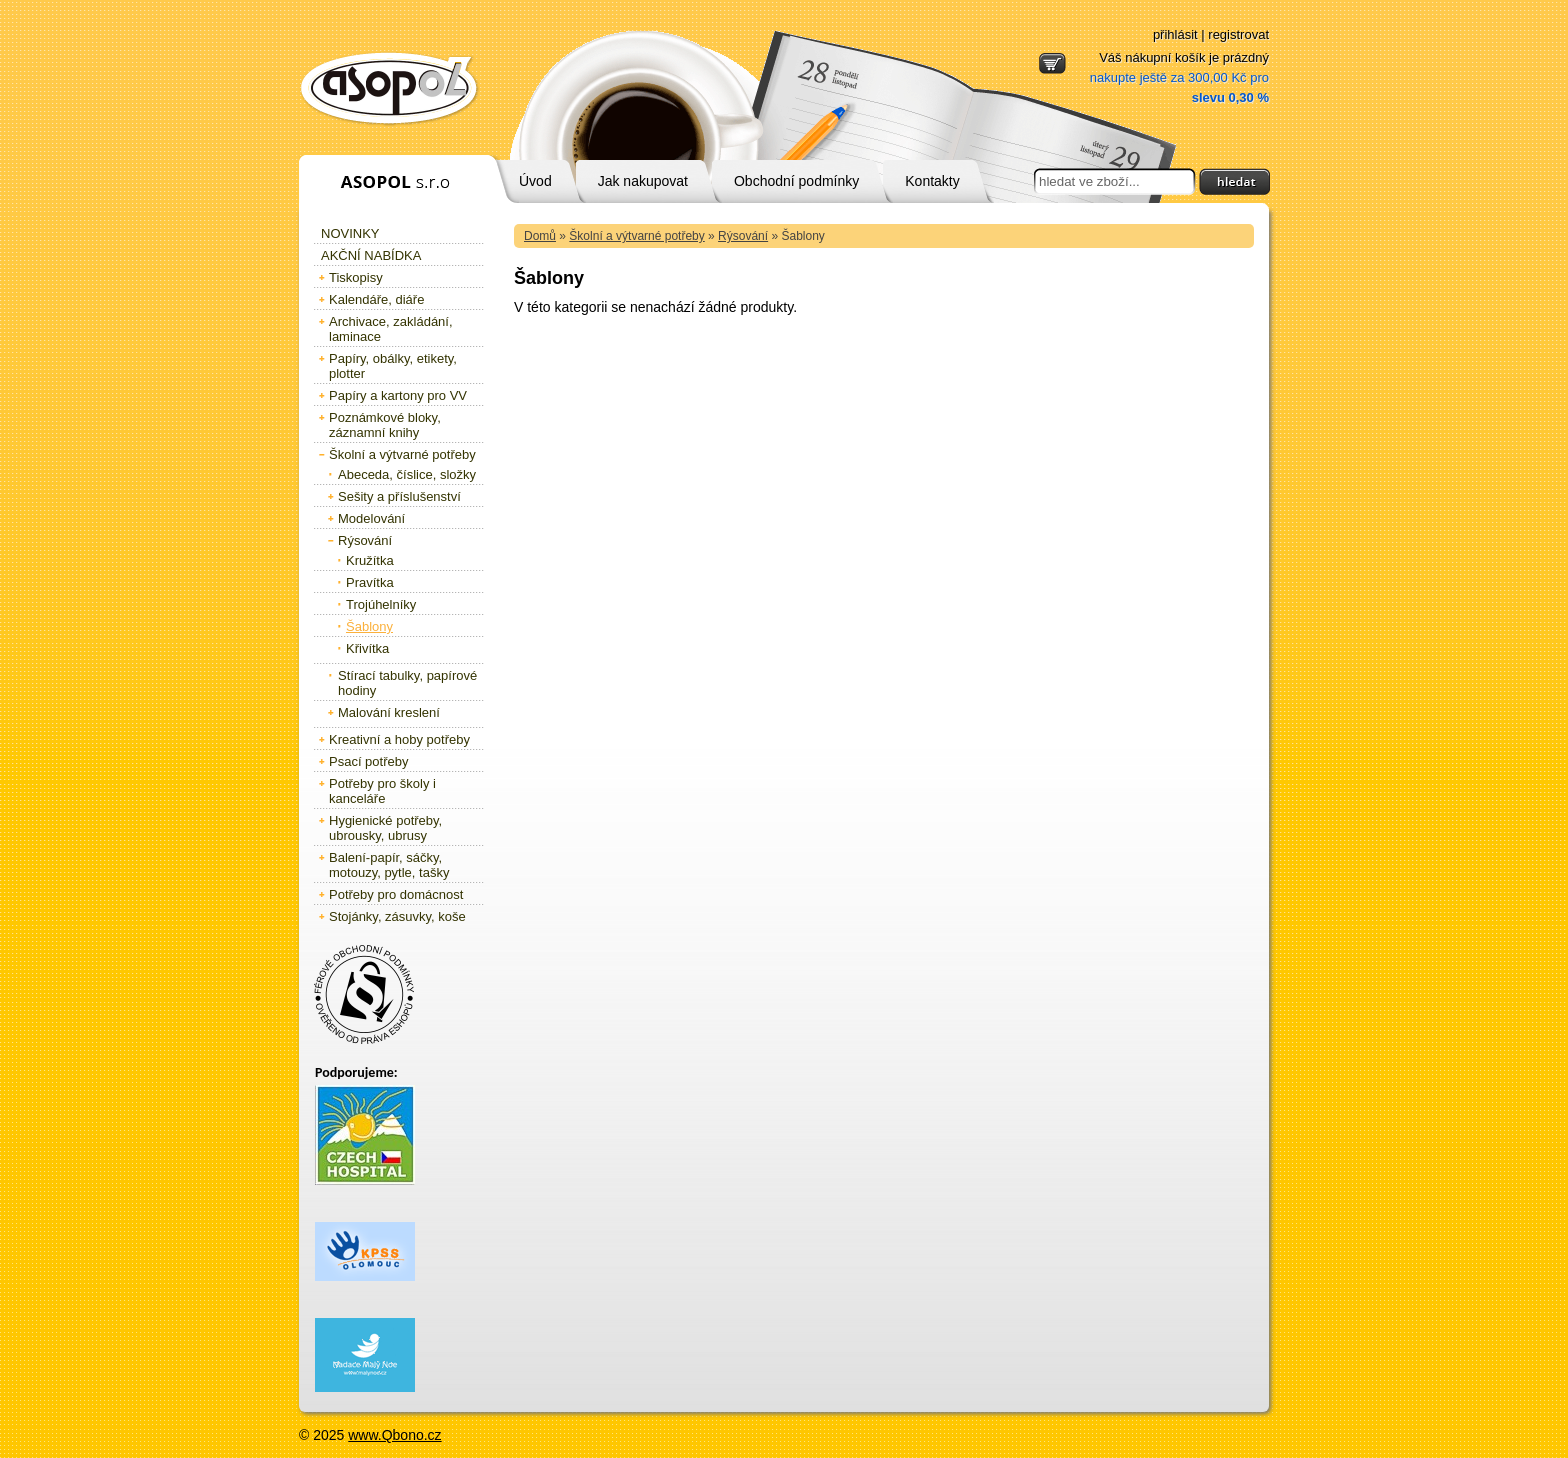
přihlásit (1175, 34)
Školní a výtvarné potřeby (636, 236)
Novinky (350, 233)
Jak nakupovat (643, 181)
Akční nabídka (371, 255)
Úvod (535, 181)
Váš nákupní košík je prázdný (1179, 77)
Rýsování (743, 236)
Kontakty (932, 181)
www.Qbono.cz (394, 1435)
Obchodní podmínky (796, 181)
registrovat (1238, 34)
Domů (540, 236)
